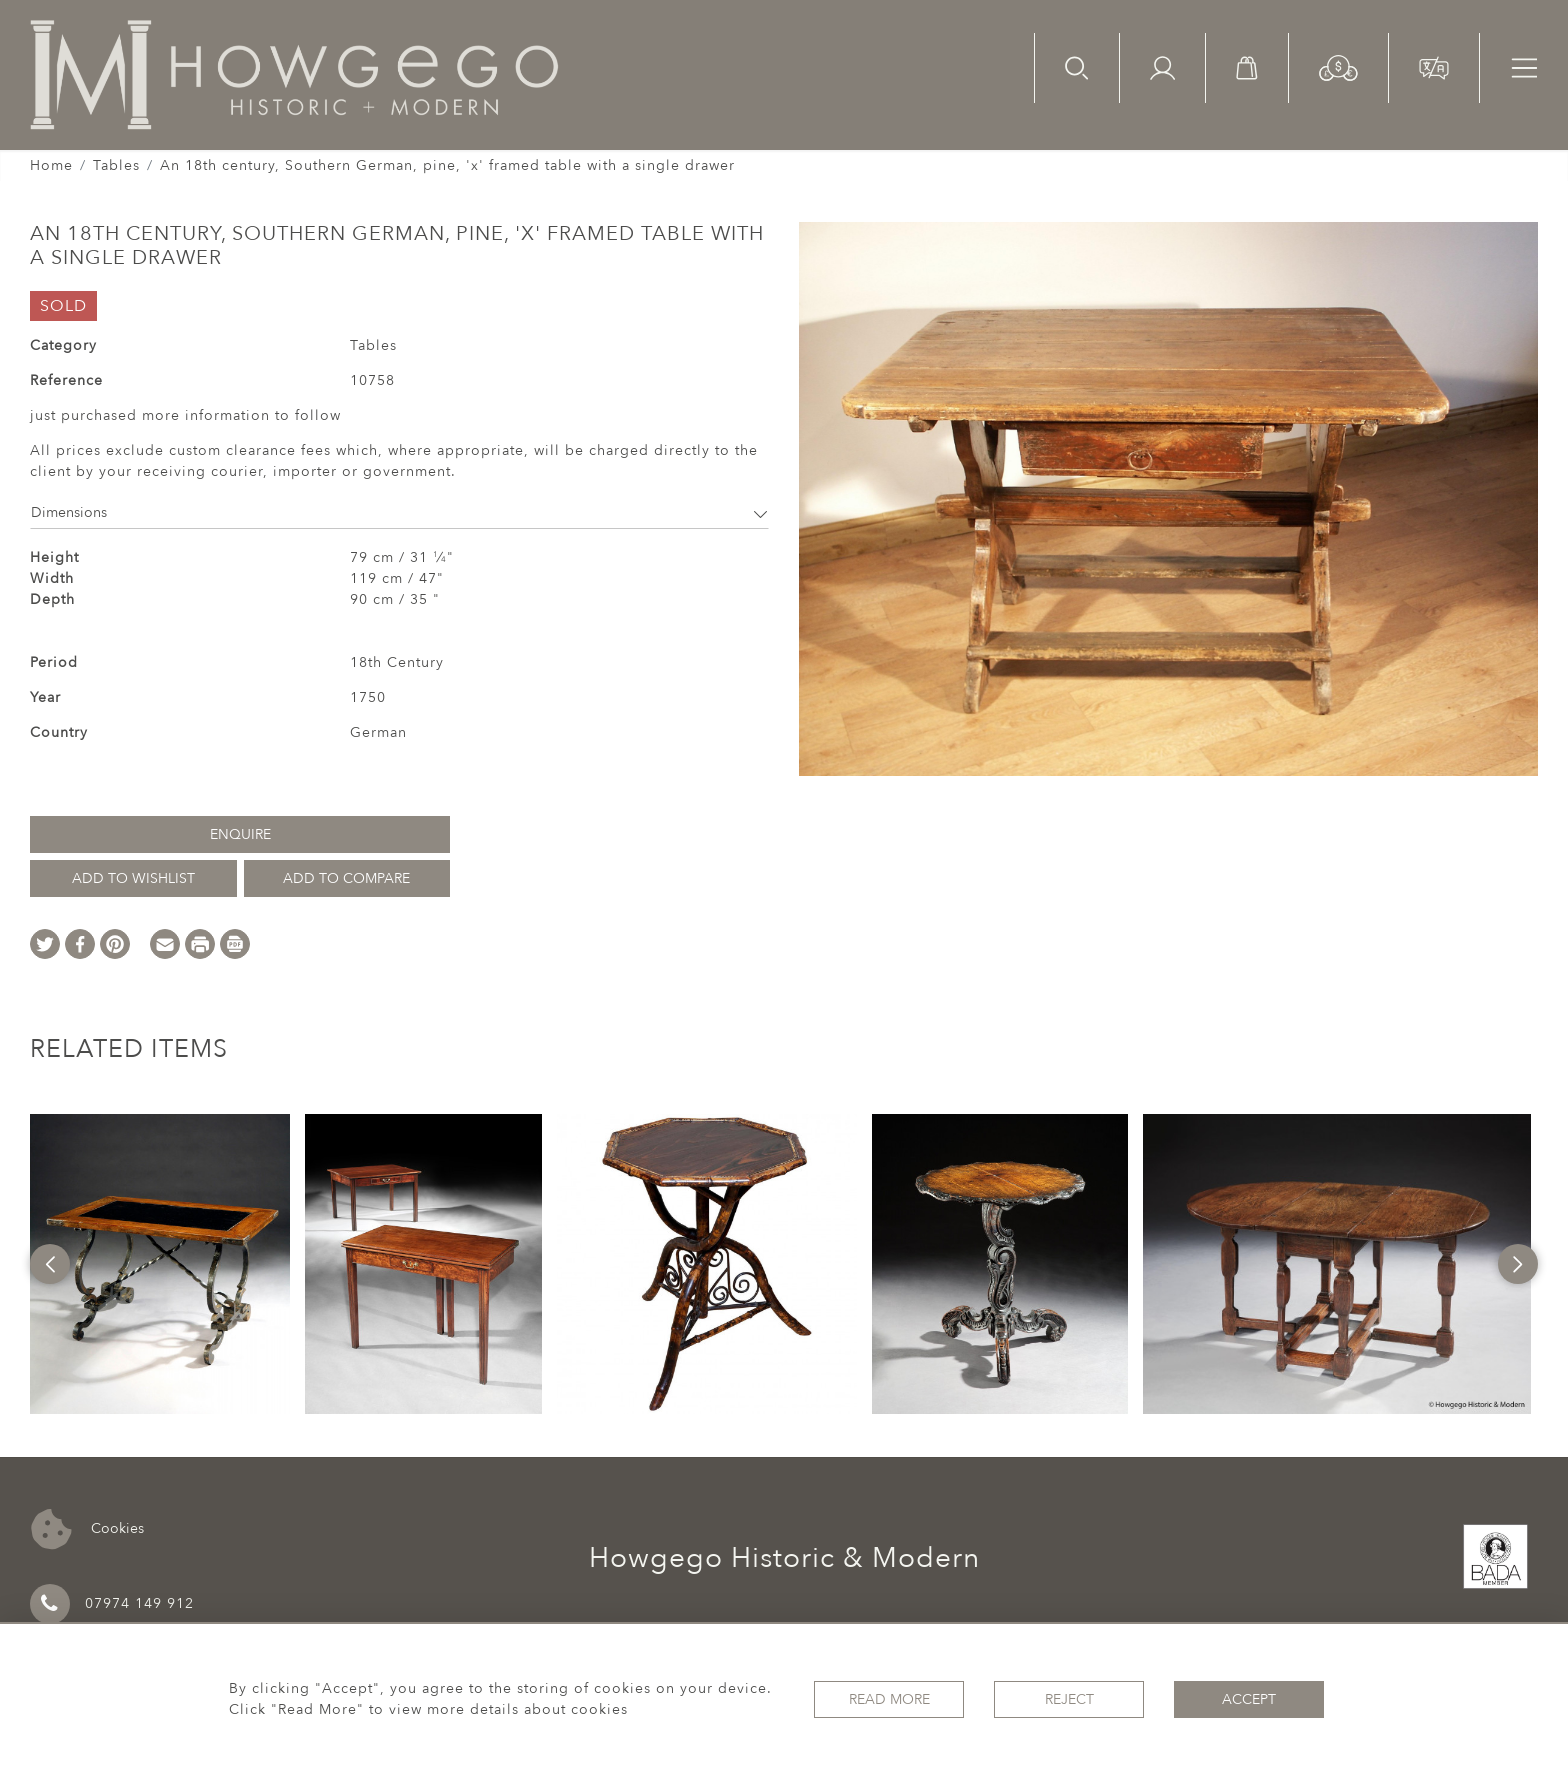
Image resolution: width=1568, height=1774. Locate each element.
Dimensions (399, 512)
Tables (116, 165)
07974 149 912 (112, 1604)
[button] (1338, 66)
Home (51, 165)
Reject (1069, 1699)
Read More (889, 1699)
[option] (160, 1264)
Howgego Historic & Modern (784, 1558)
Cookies (87, 1529)
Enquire (240, 834)
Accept (1249, 1699)
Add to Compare (346, 878)
